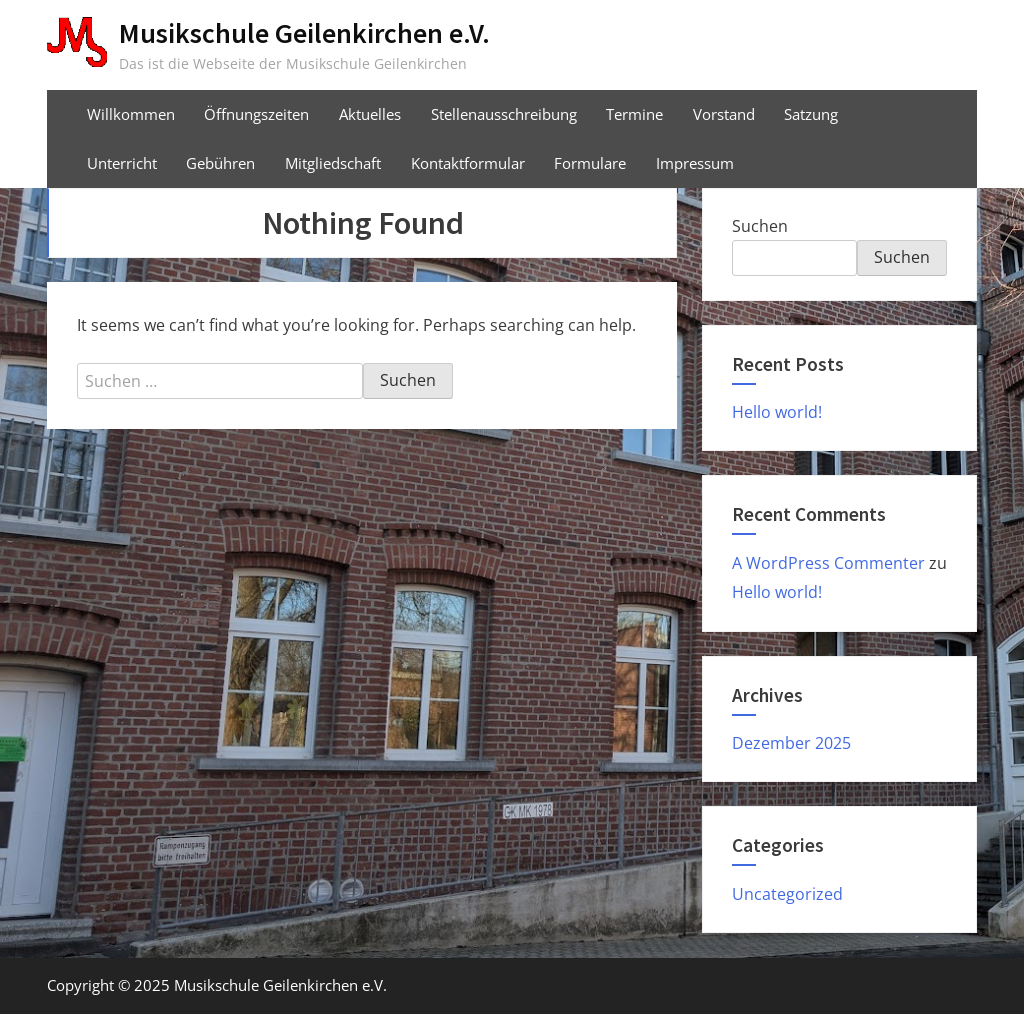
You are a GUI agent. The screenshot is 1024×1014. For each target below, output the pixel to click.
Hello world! (777, 412)
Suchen (760, 226)
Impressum (695, 163)
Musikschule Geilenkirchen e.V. (304, 33)
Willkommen (131, 114)
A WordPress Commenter (828, 563)
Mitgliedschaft (333, 163)
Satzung (811, 114)
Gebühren (220, 163)
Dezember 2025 (791, 743)
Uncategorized (787, 894)
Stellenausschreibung (504, 114)
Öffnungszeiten (256, 114)
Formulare (590, 163)
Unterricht (122, 163)
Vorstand (724, 114)
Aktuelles (370, 114)
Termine (634, 114)
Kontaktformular (468, 163)
